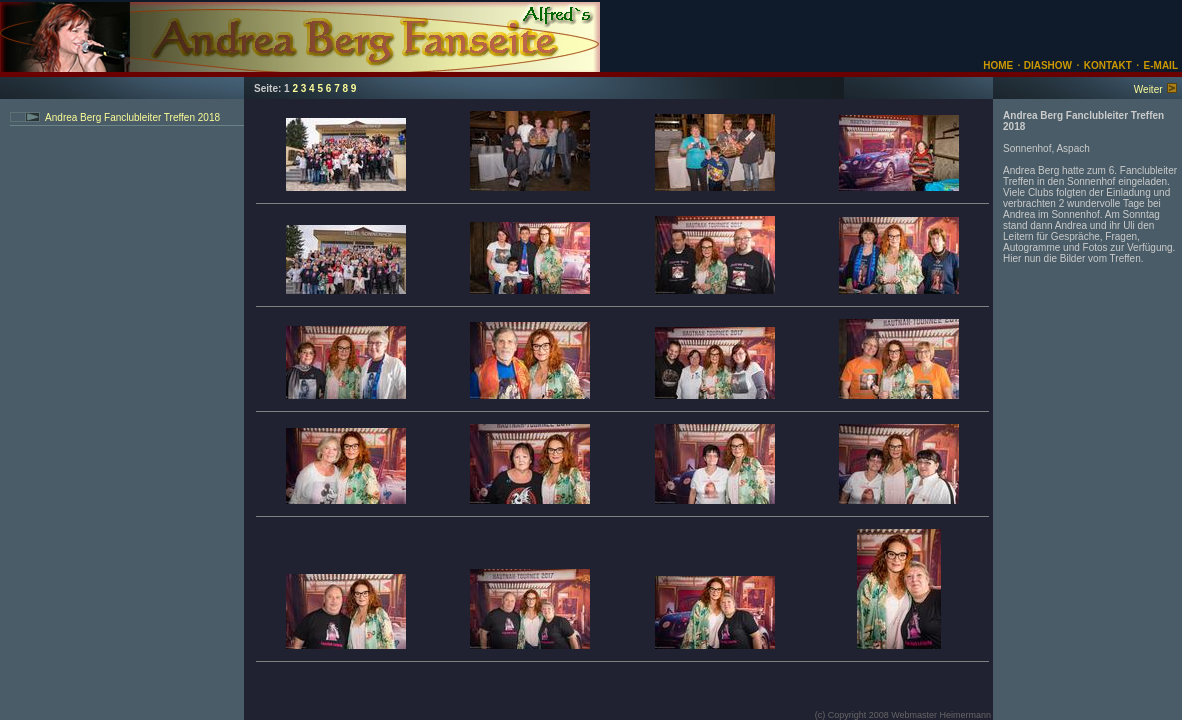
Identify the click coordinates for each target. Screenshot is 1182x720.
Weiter (1148, 89)
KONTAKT (1108, 65)
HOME (998, 65)
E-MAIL (1161, 65)
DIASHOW (1046, 65)
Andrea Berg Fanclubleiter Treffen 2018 (132, 117)
